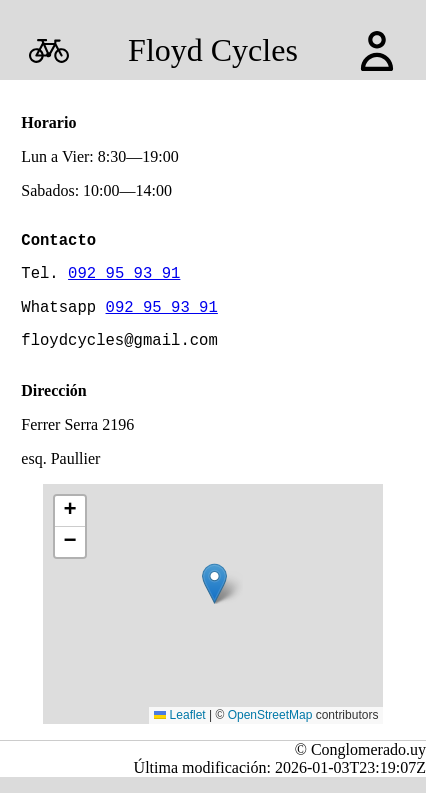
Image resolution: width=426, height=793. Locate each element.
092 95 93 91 (124, 280)
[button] (214, 599)
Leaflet (179, 731)
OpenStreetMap (270, 731)
